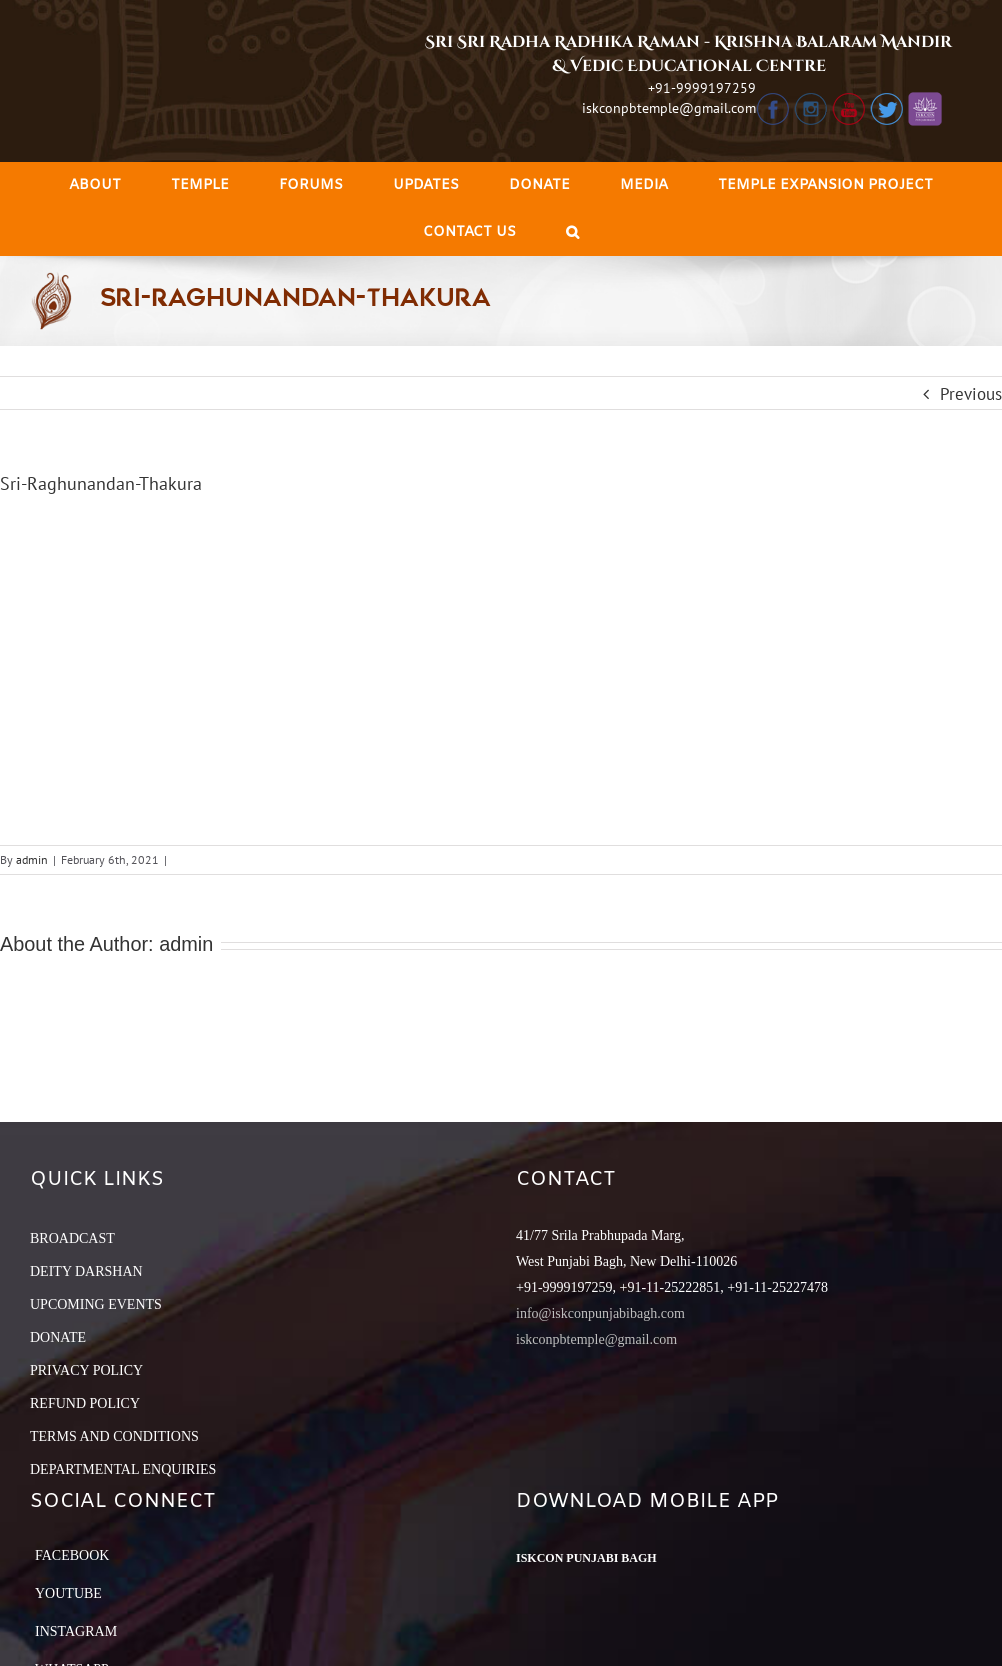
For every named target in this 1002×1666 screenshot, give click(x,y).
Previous (971, 394)
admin (32, 859)
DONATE (58, 1337)
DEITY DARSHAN (86, 1271)
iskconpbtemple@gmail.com (669, 108)
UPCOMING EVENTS (96, 1304)
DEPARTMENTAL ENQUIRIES (123, 1469)
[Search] (572, 232)
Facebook (72, 1555)
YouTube (68, 1593)
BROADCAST (72, 1238)
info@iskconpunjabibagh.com (600, 1313)
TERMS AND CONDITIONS (114, 1436)
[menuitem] (95, 185)
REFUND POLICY (85, 1403)
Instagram (76, 1631)
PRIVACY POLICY (86, 1370)
